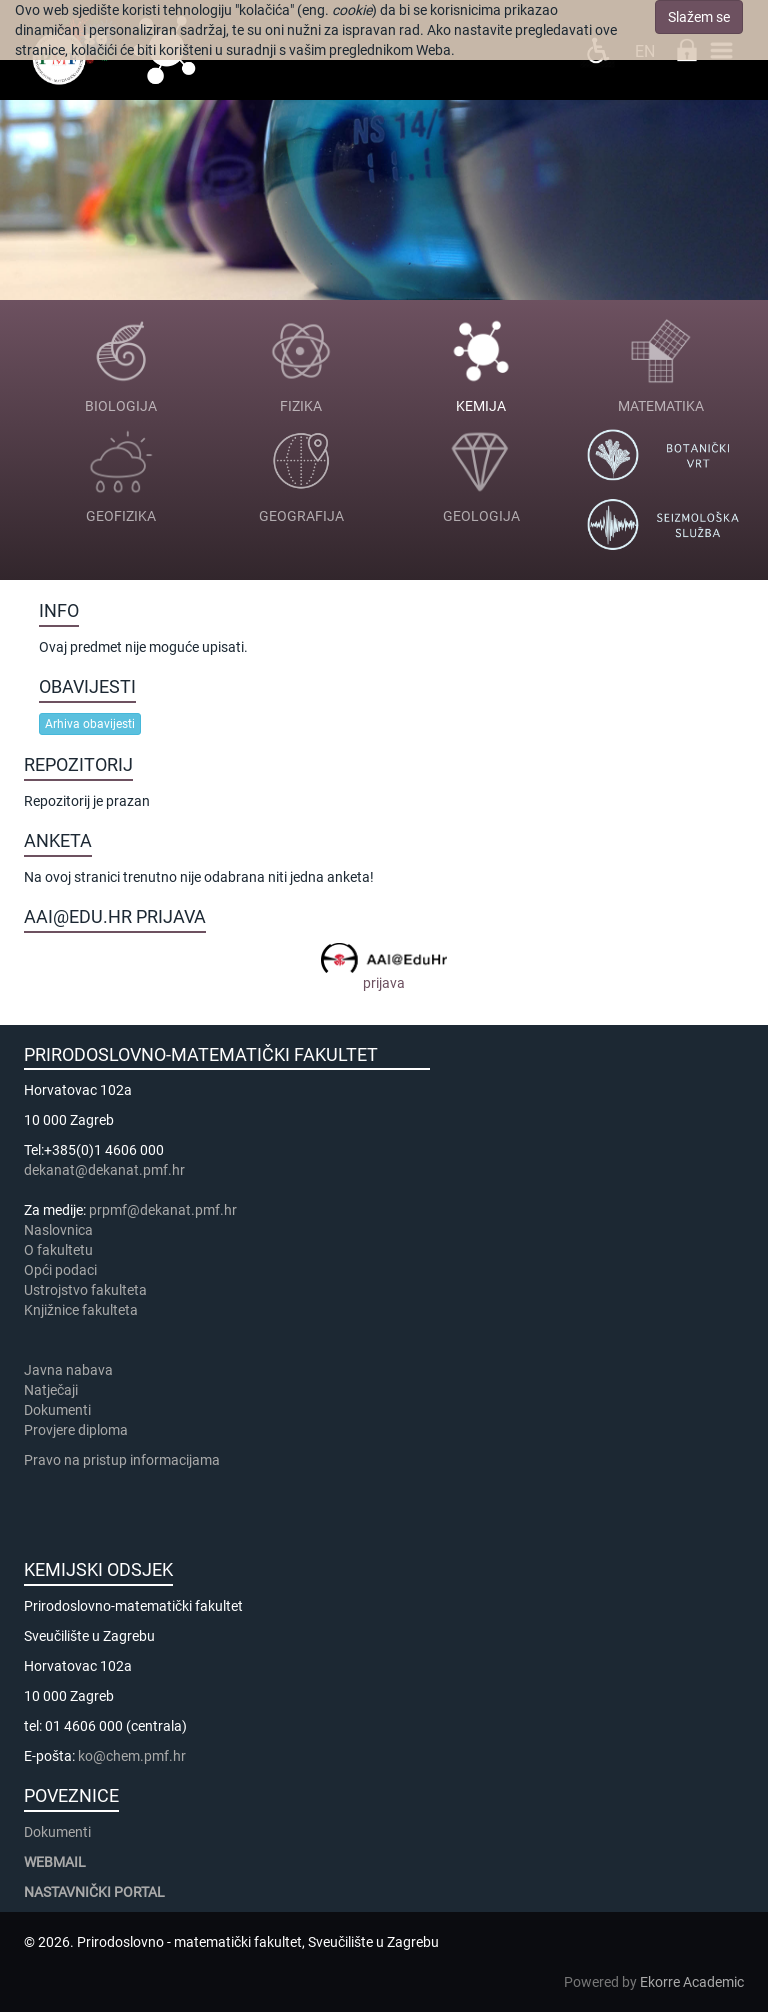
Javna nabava (68, 1370)
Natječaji (51, 1390)
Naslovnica (58, 1230)
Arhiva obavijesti (90, 724)
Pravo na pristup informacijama (125, 1460)
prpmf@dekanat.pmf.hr (163, 1210)
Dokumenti (57, 1410)
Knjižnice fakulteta (81, 1310)
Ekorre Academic (692, 1982)
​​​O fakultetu (58, 1250)
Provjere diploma (76, 1430)
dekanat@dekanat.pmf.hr (104, 1170)
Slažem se (699, 17)
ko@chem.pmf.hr (132, 1756)
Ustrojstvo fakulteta (85, 1290)
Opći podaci (60, 1270)
